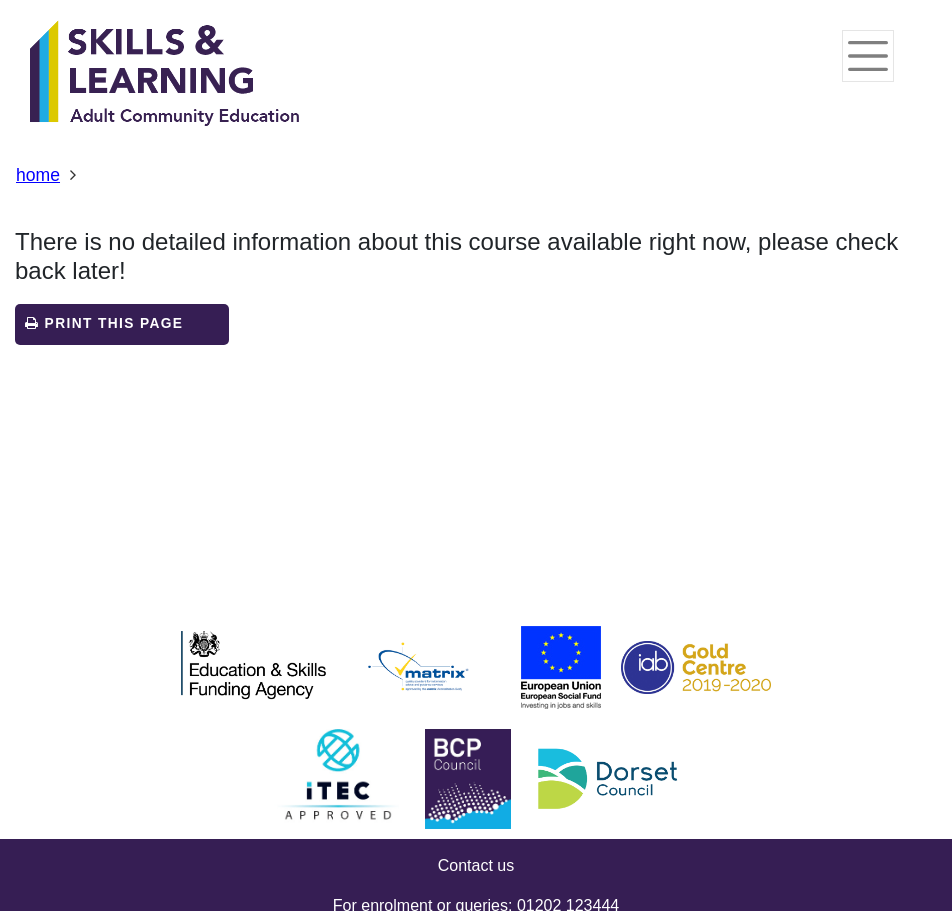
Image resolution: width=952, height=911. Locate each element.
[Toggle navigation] (868, 56)
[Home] (165, 75)
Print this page (104, 323)
